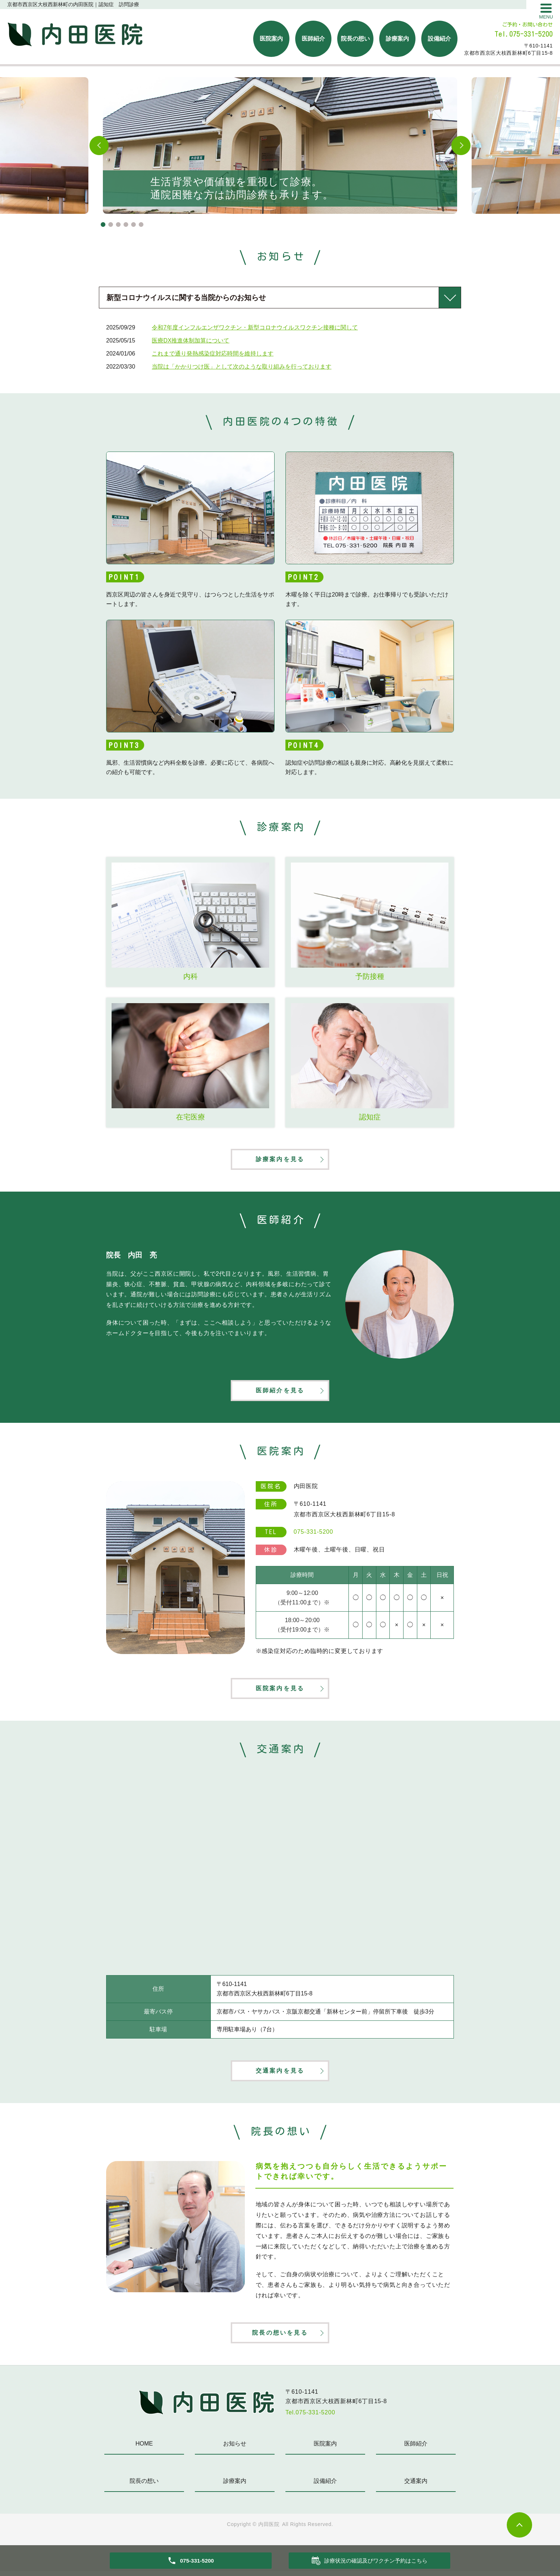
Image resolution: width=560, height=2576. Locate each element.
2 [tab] (110, 224)
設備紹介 (439, 39)
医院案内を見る (280, 1691)
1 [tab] (103, 224)
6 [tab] (141, 224)
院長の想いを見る (280, 2337)
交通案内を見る (280, 2074)
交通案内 (415, 2486)
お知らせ (234, 2449)
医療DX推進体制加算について (190, 340)
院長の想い (355, 39)
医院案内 (271, 39)
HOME (144, 2449)
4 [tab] (126, 224)
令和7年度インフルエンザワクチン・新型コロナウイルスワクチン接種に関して (255, 327)
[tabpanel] (280, 145)
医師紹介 (313, 39)
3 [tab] (118, 224)
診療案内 (397, 39)
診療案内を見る (280, 1160)
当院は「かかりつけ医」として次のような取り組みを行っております (241, 366)
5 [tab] (133, 224)
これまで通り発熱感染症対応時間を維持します (212, 353)
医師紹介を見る (280, 1392)
